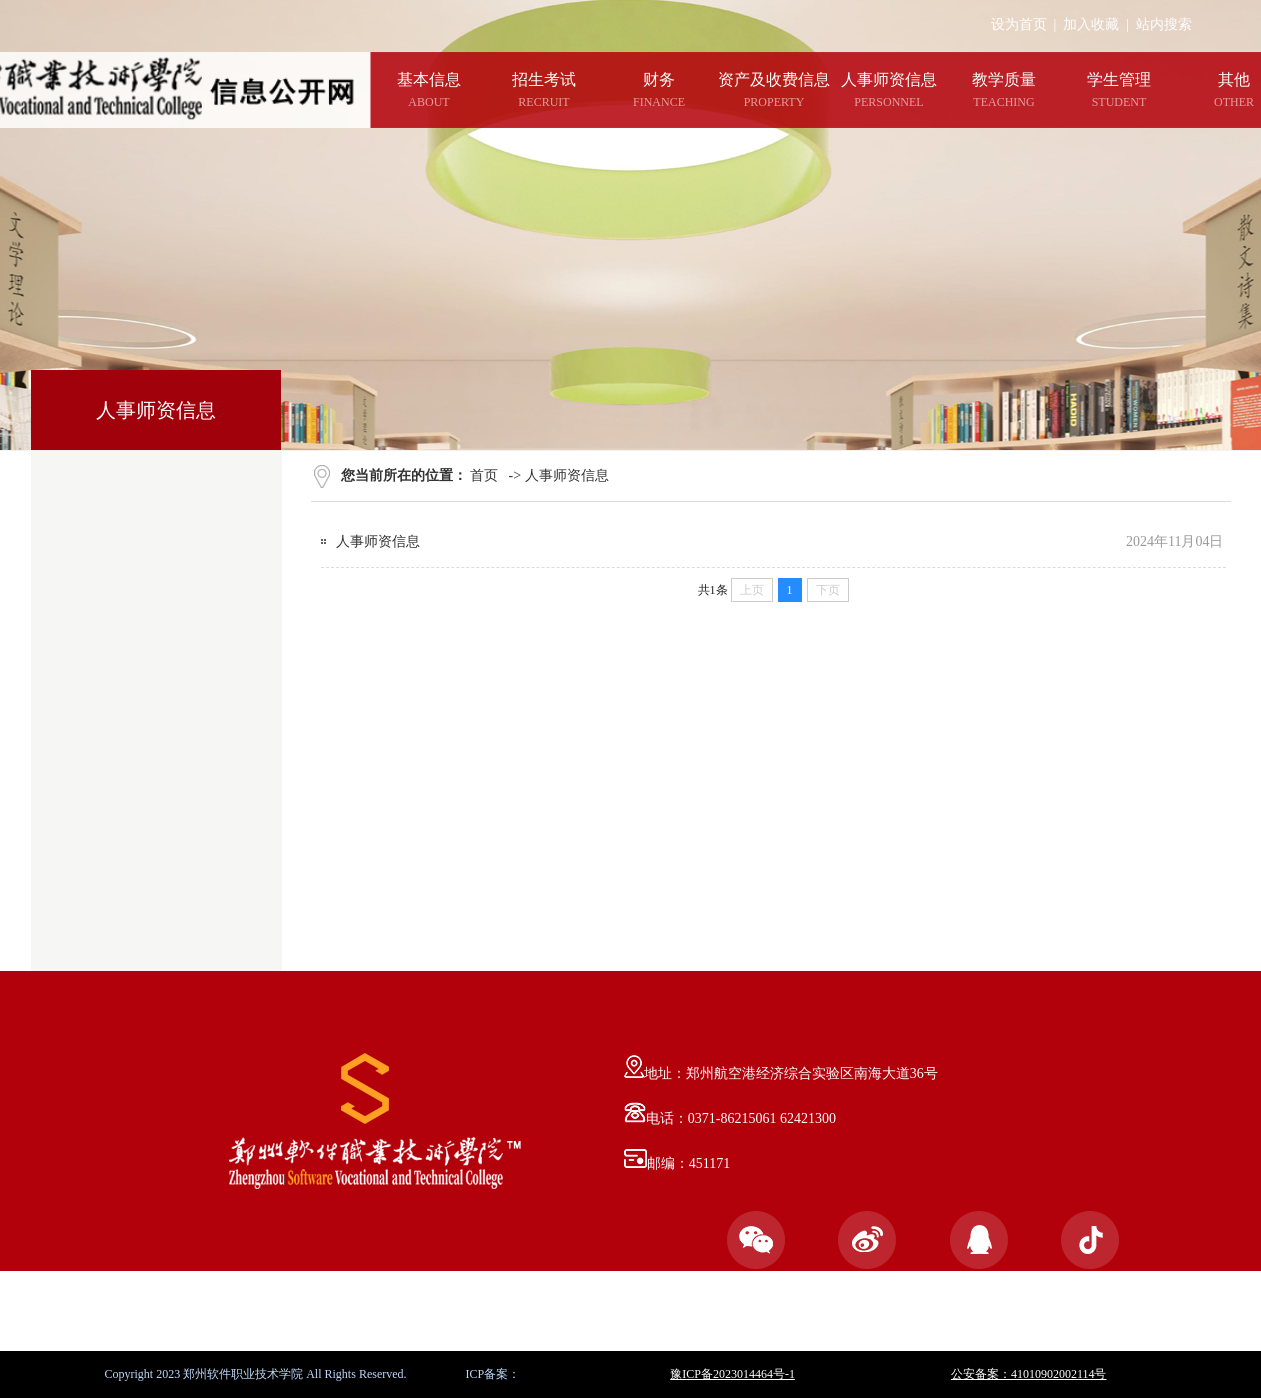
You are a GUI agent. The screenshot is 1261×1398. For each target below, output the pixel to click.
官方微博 (867, 1255)
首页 (484, 475)
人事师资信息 (567, 475)
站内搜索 (1164, 24)
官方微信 (756, 1255)
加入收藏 (1091, 24)
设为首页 (1019, 24)
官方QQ (979, 1255)
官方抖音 (1090, 1255)
